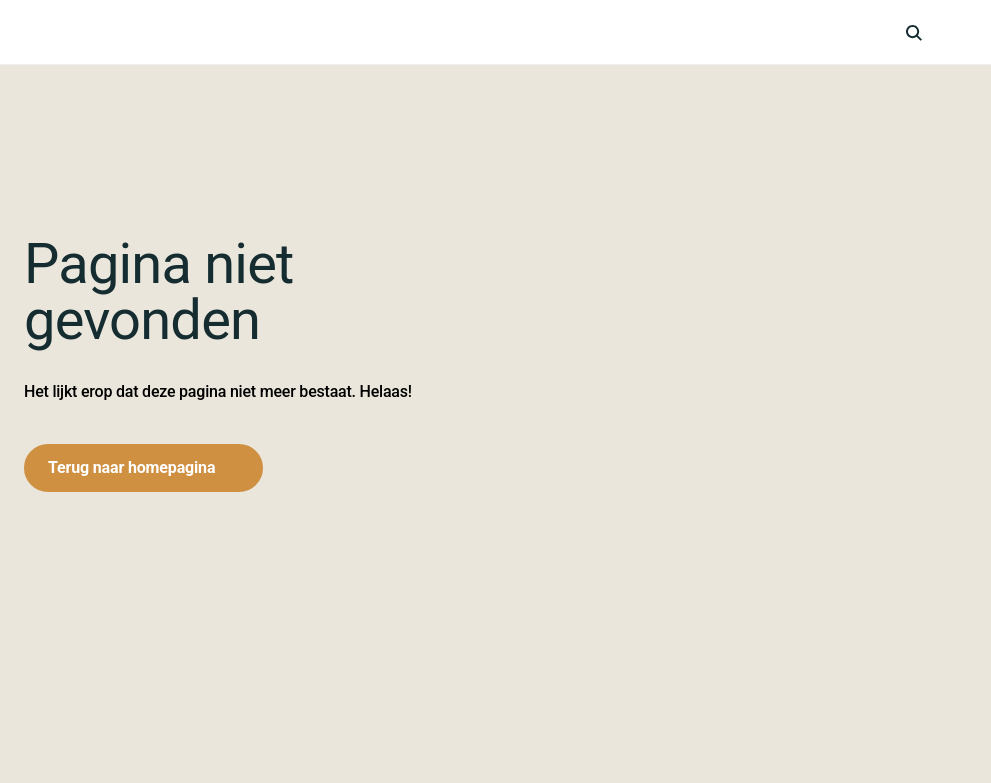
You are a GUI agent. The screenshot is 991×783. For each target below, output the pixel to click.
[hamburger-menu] (957, 32)
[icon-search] (914, 31)
